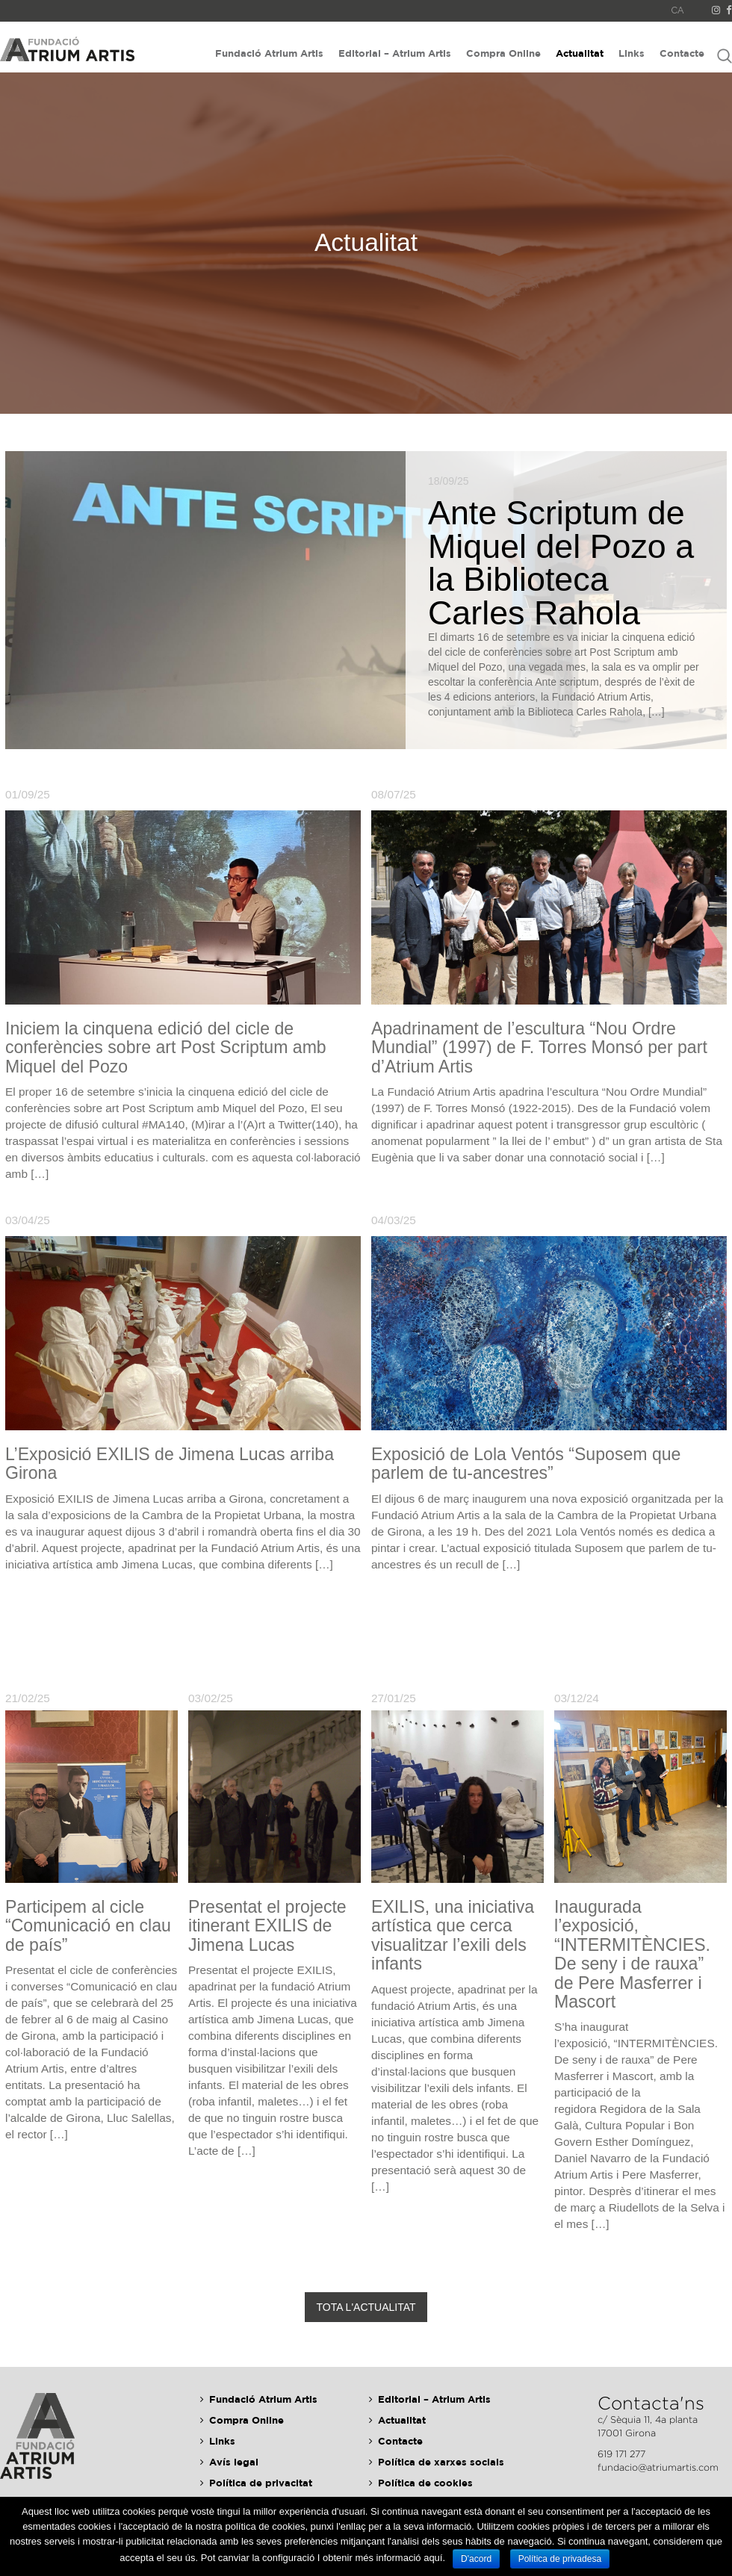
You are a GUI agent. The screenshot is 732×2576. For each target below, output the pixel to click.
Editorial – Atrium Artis (394, 53)
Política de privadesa (559, 2559)
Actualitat (580, 53)
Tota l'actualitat (365, 2307)
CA (677, 10)
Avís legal (233, 2462)
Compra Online (503, 53)
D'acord (476, 2559)
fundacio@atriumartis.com (658, 2467)
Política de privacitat (260, 2483)
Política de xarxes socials (441, 2462)
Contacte (682, 53)
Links (631, 53)
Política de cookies (425, 2483)
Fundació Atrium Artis (269, 53)
